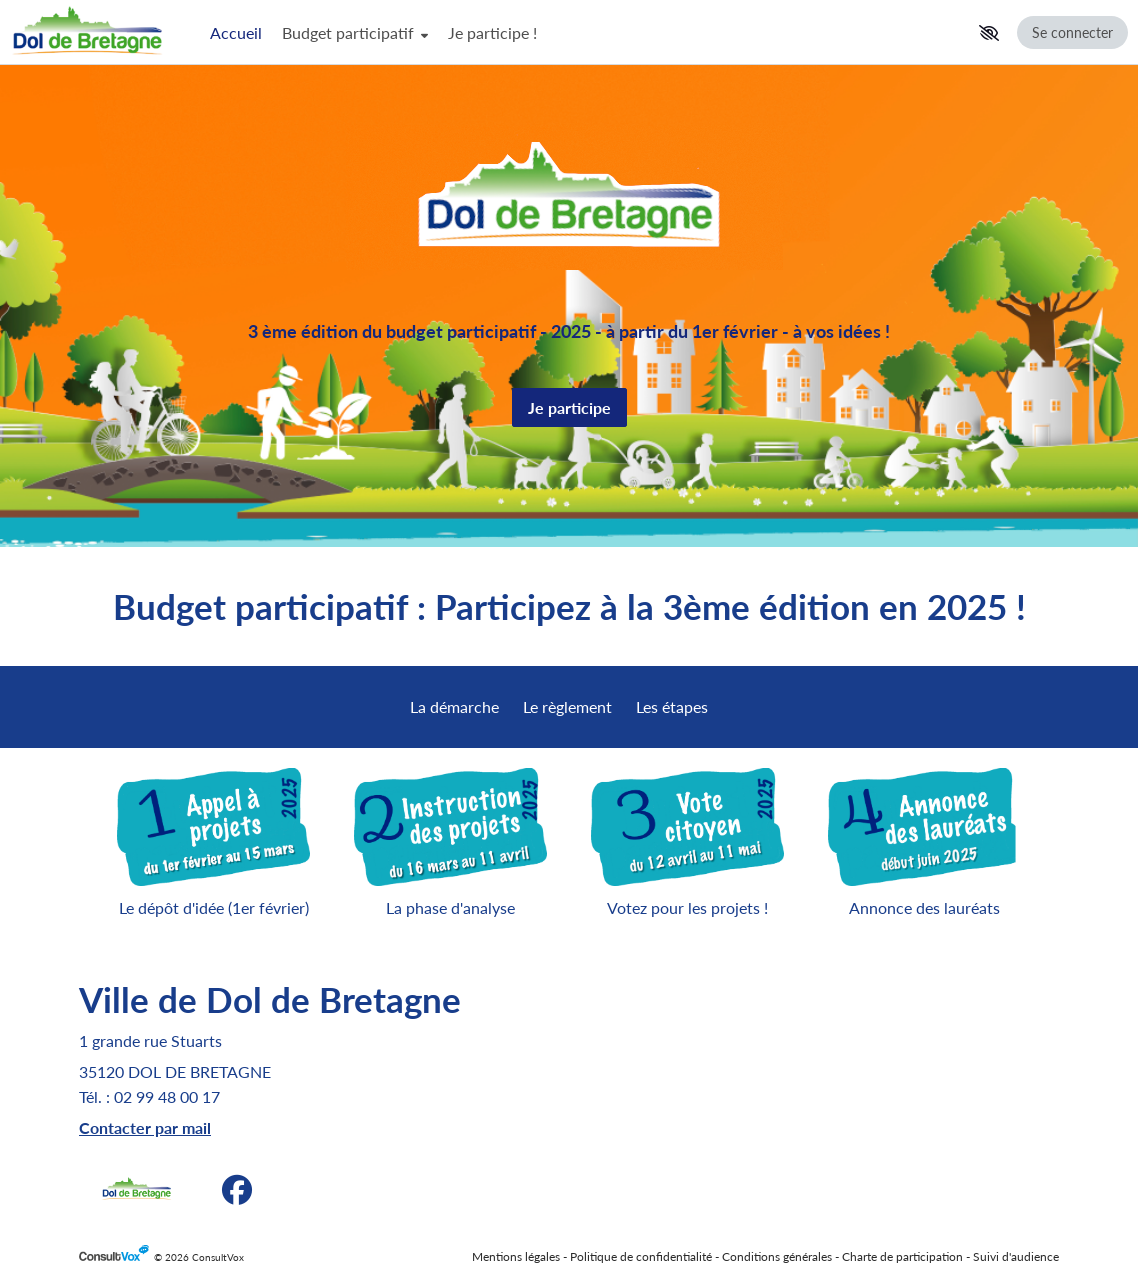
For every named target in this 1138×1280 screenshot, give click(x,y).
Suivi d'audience (1016, 1256)
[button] (989, 33)
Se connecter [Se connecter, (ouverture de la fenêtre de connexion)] (1072, 32)
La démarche (454, 706)
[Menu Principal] (585, 32)
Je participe (569, 407)
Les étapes (672, 706)
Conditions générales (777, 1256)
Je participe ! (492, 32)
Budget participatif (355, 32)
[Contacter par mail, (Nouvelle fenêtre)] (145, 1127)
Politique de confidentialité (641, 1256)
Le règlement (567, 706)
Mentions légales (516, 1256)
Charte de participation (902, 1256)
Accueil (236, 32)
